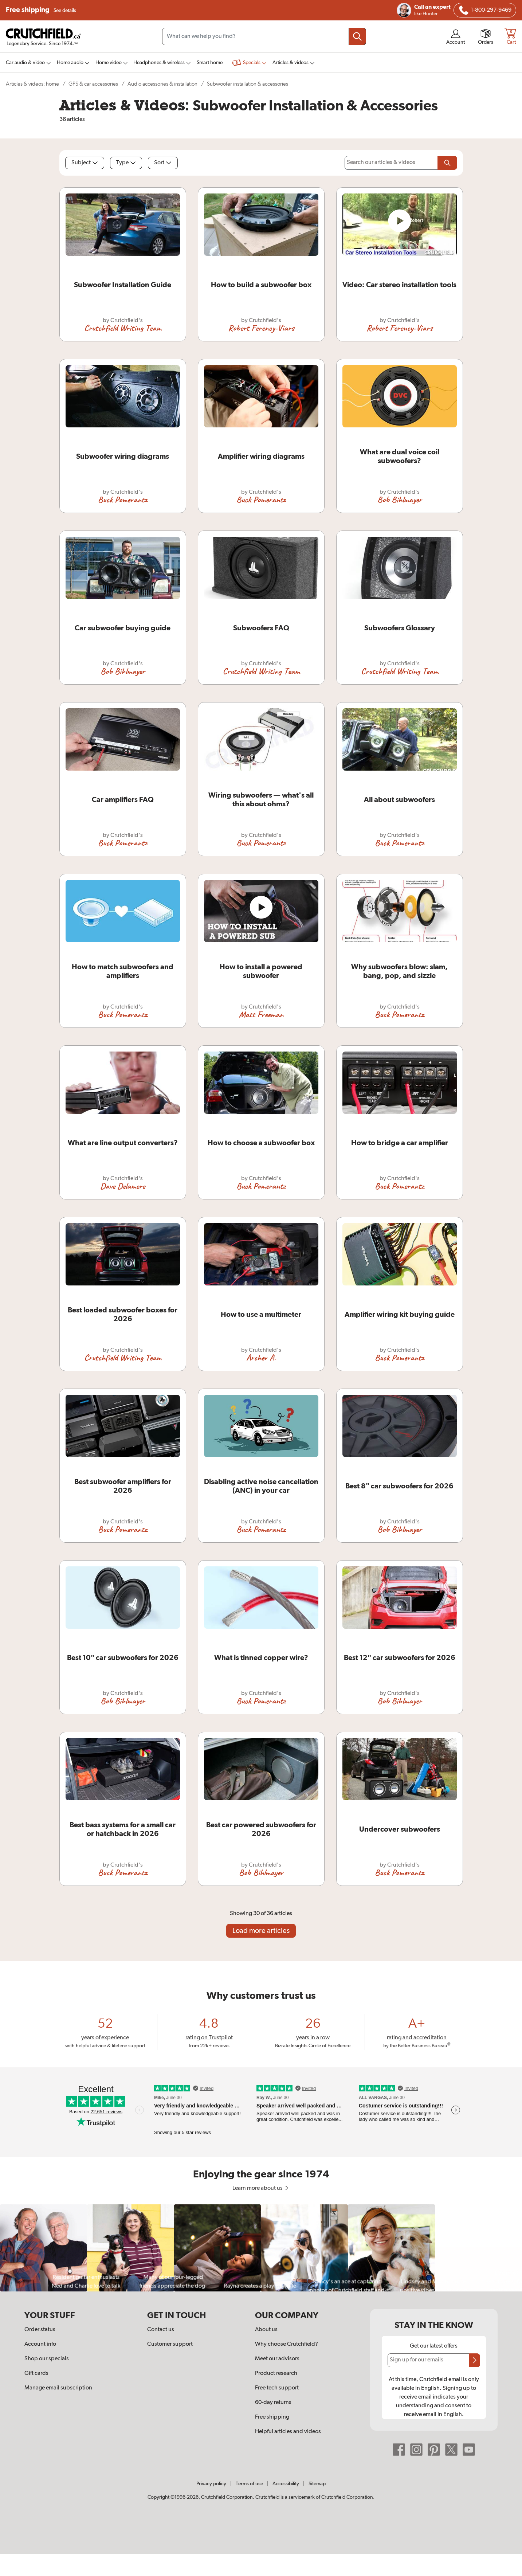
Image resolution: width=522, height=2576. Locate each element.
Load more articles (261, 1930)
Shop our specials (46, 2359)
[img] (463, 10)
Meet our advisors (277, 2359)
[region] (261, 2247)
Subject (84, 163)
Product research (276, 2373)
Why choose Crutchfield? (286, 2344)
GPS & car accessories (93, 84)
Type (126, 163)
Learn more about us (261, 2188)
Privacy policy (211, 2483)
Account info (40, 2344)
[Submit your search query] (357, 36)
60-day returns (273, 2402)
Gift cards (36, 2373)
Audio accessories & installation (162, 84)
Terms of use (249, 2483)
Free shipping (41, 10)
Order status (39, 2330)
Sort (163, 163)
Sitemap (317, 2483)
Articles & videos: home (32, 84)
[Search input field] (264, 36)
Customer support (170, 2344)
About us (266, 2330)
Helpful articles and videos (288, 2432)
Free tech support (277, 2388)
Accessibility (285, 2483)
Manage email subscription (58, 2388)
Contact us (160, 2330)
